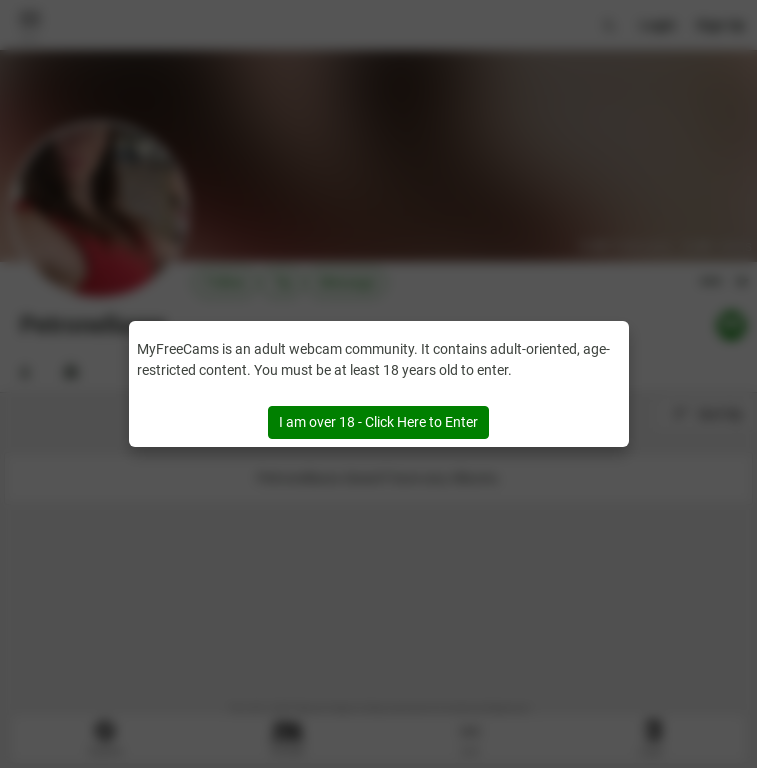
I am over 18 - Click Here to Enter (378, 422)
